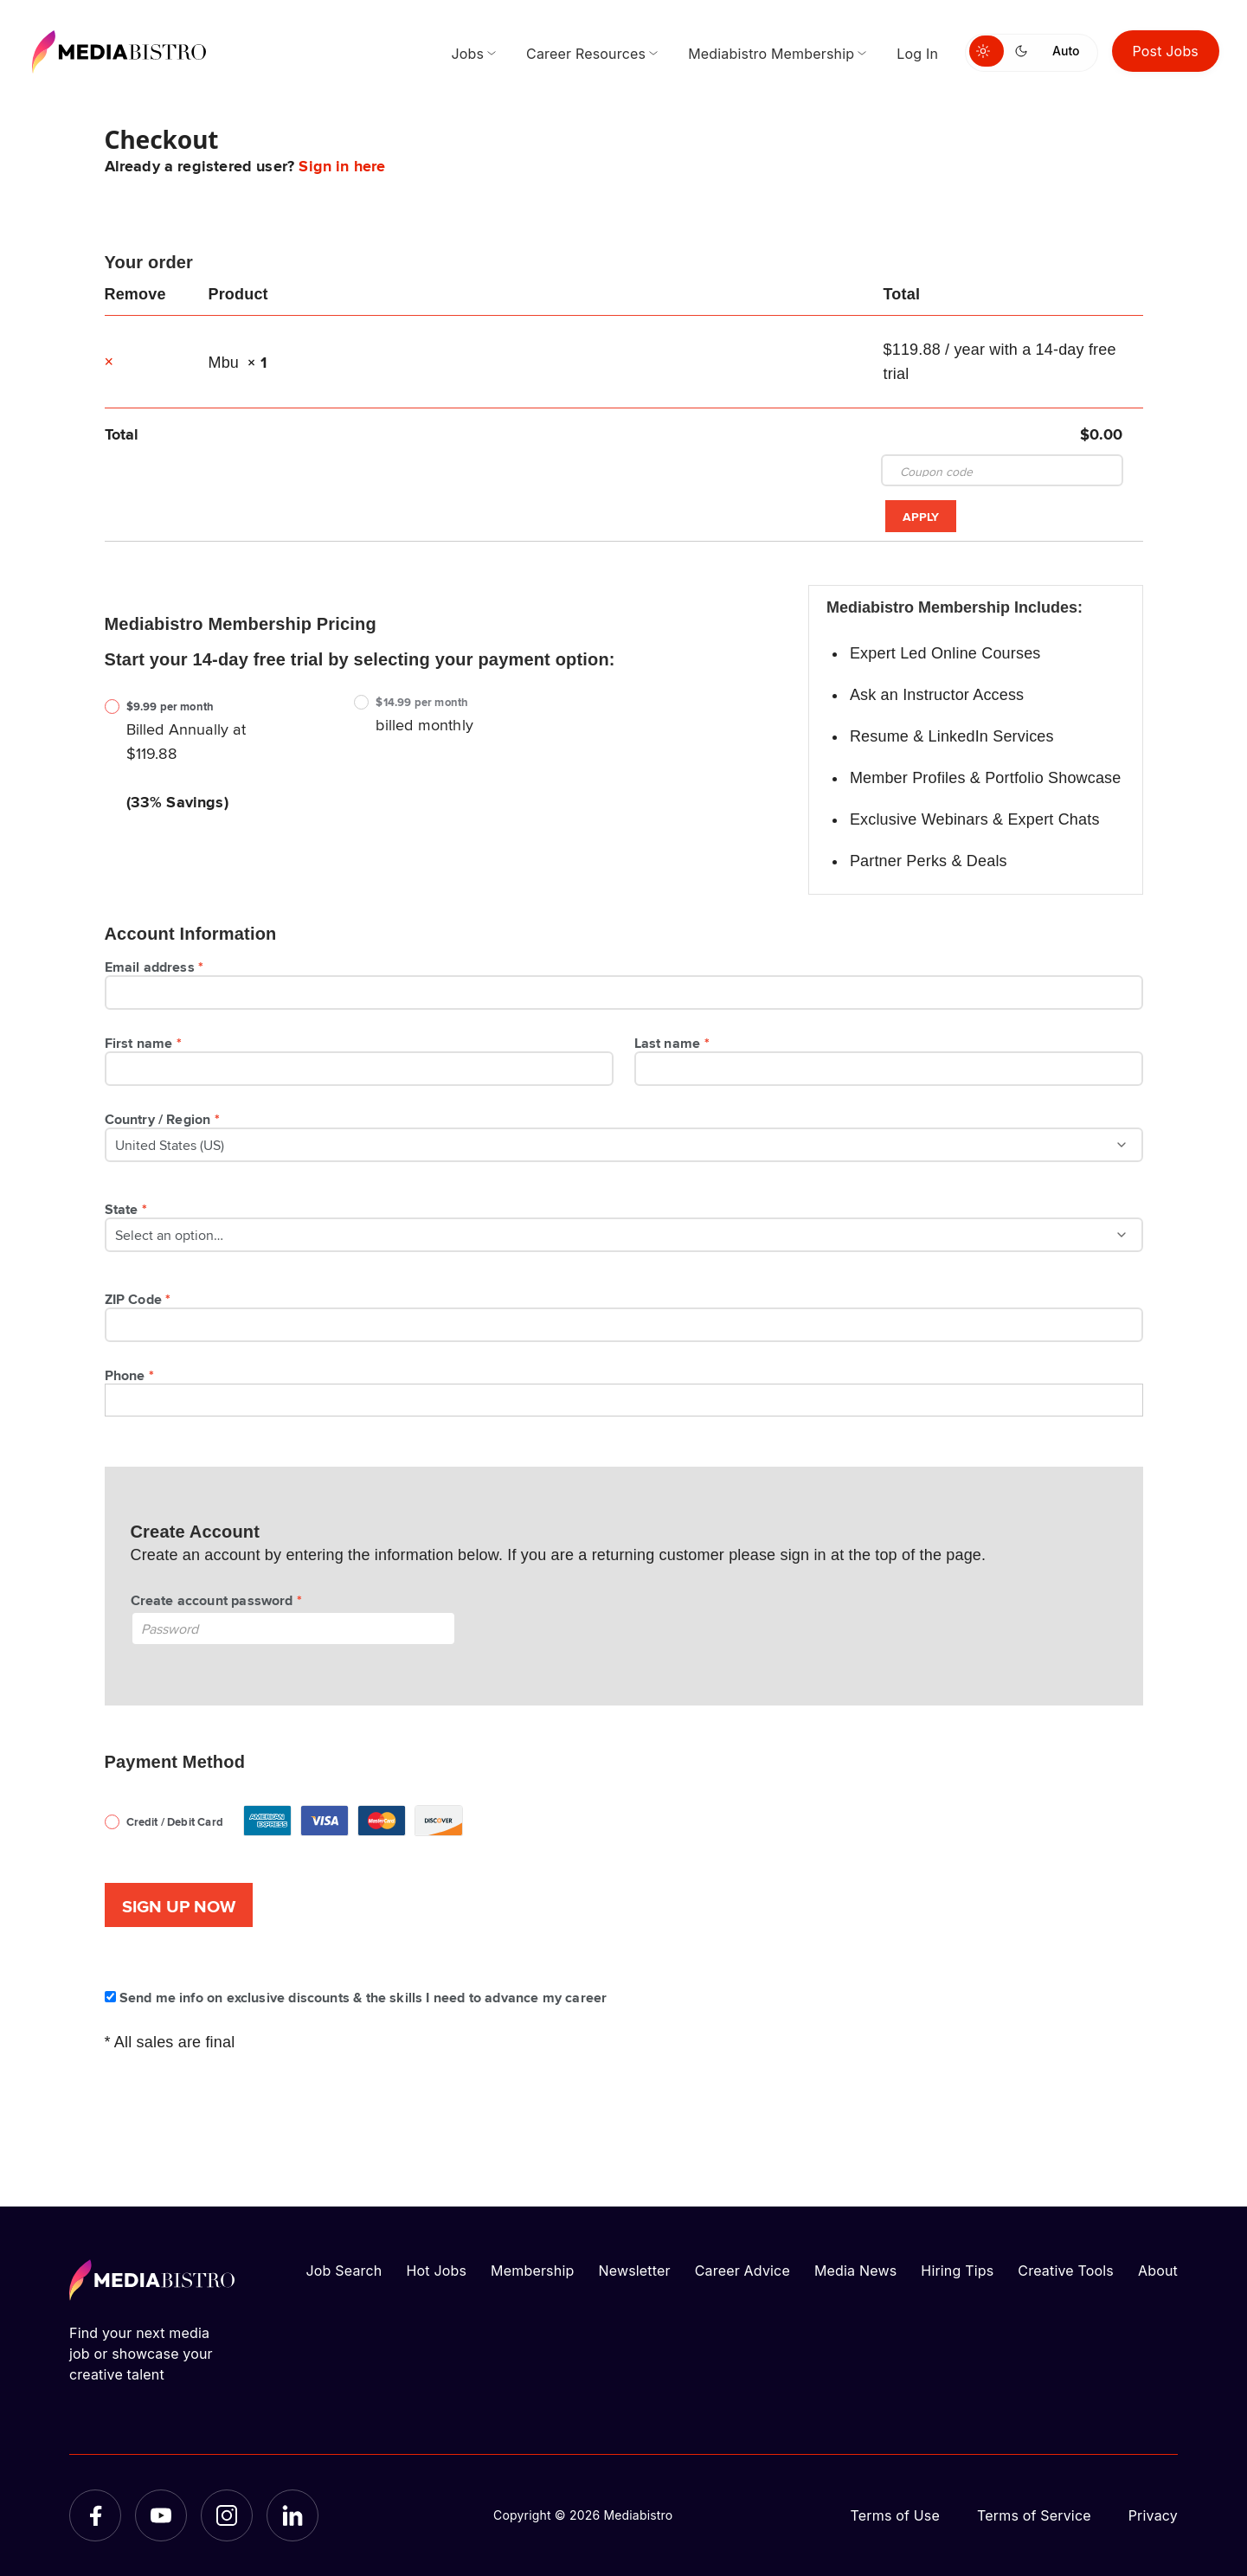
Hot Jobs (436, 2270)
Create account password (219, 1600)
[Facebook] (95, 2515)
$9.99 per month (170, 706)
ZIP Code (141, 1299)
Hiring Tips (957, 2270)
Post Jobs (1166, 51)
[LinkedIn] (292, 2515)
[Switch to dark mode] (1024, 51)
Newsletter (634, 2270)
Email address (157, 966)
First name (146, 1043)
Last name (674, 1043)
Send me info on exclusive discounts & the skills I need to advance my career (356, 1997)
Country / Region (165, 1119)
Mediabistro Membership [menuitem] (771, 53)
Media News (855, 2270)
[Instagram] (227, 2515)
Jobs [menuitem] (467, 53)
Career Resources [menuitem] (586, 53)
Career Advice (742, 2270)
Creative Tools (1066, 2270)
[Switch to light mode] (986, 51)
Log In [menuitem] (917, 53)
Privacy (1153, 2515)
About (1158, 2270)
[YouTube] (161, 2515)
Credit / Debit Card (299, 1807)
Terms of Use (895, 2515)
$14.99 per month (422, 702)
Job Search (344, 2270)
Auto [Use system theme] (1065, 50)
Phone (132, 1375)
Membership (532, 2270)
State (128, 1209)
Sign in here (342, 165)
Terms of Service (1034, 2515)
